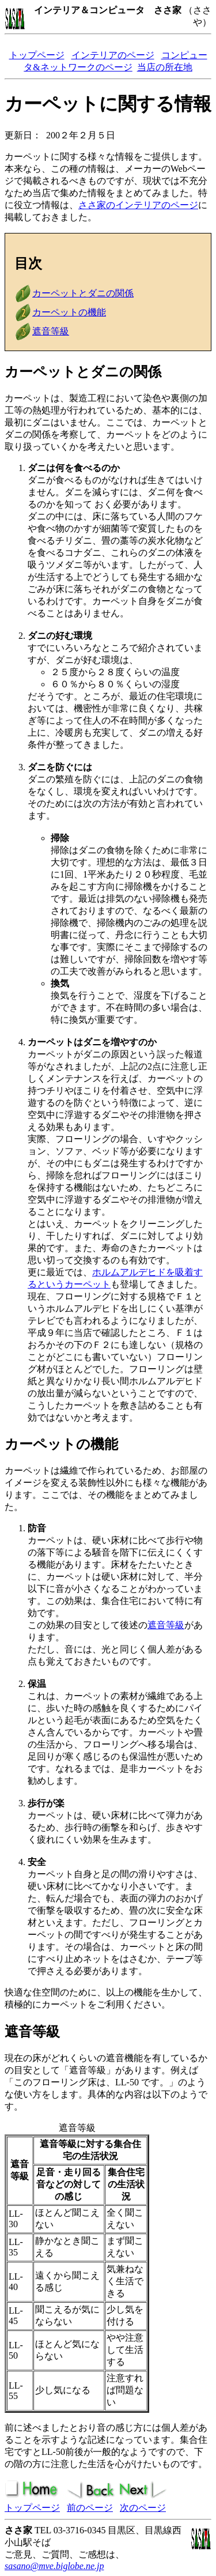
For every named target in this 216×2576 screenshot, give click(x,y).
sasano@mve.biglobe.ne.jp (54, 2566)
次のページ (143, 2508)
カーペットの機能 (69, 312)
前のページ (90, 2508)
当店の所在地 (164, 67)
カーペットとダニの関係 (83, 293)
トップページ (37, 55)
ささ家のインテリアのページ (138, 205)
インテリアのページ (112, 55)
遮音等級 (50, 331)
